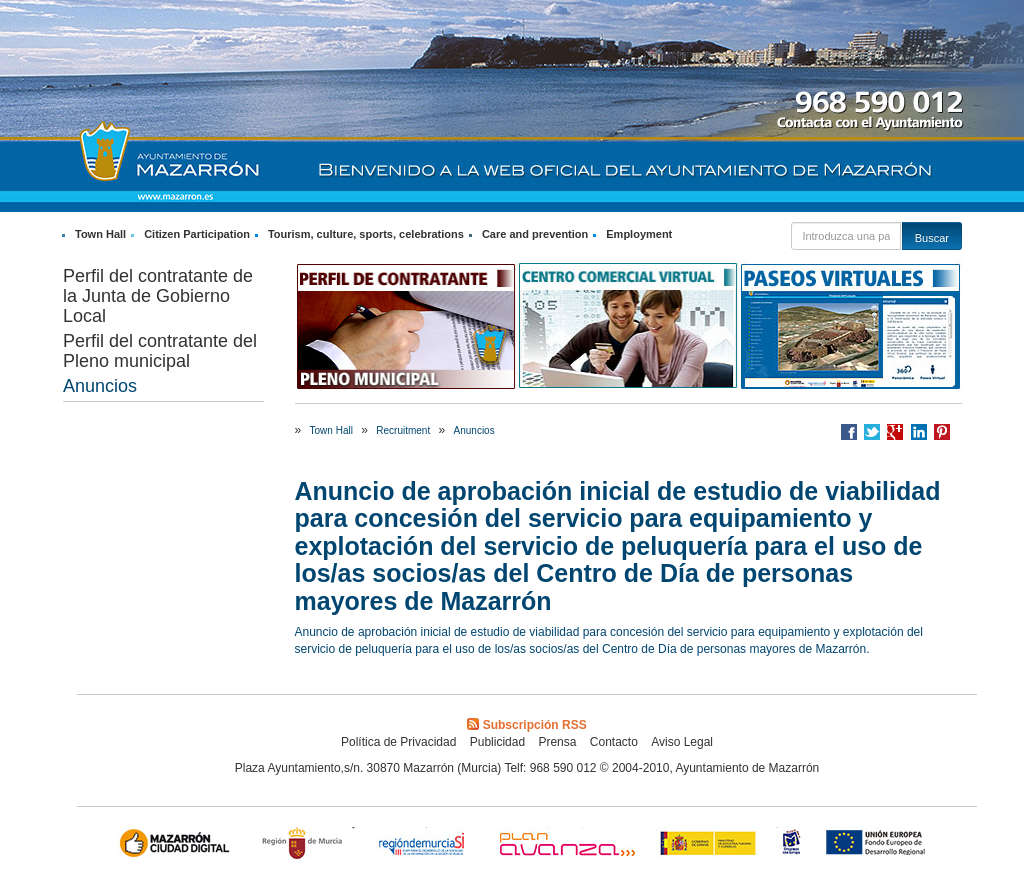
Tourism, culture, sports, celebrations (366, 234)
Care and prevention (535, 234)
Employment (639, 234)
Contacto (614, 742)
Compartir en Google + (895, 432)
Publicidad (497, 742)
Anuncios (100, 386)
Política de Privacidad (398, 742)
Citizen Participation (197, 234)
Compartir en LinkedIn (919, 432)
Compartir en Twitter (872, 432)
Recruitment (403, 430)
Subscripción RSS (526, 725)
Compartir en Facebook (849, 432)
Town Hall (100, 234)
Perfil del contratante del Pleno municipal (160, 351)
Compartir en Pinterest (942, 432)
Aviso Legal (682, 742)
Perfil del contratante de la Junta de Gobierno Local (158, 296)
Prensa (557, 742)
